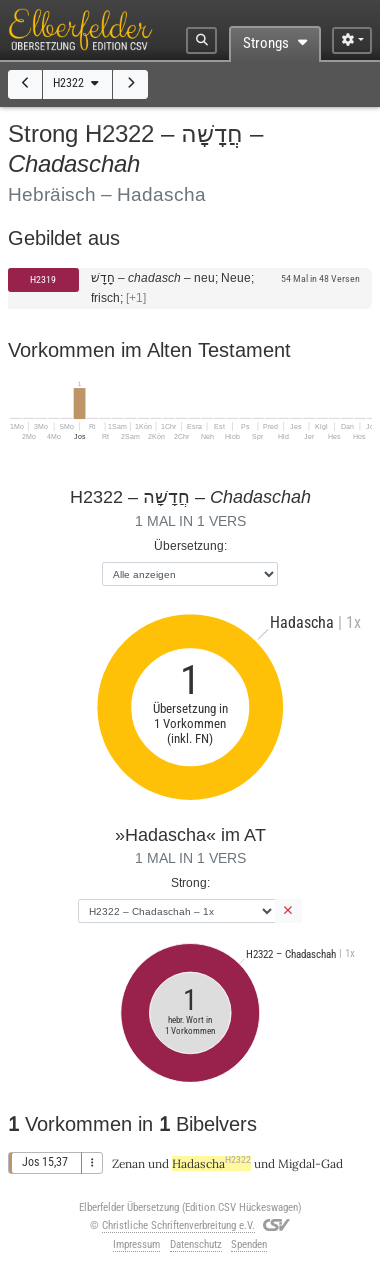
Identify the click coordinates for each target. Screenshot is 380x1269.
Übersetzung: (190, 545)
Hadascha (211, 1163)
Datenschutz (196, 1244)
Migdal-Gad (310, 1163)
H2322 (77, 83)
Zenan (128, 1163)
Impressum (136, 1244)
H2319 (43, 279)
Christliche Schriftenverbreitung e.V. (178, 1225)
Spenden (249, 1244)
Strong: (190, 882)
